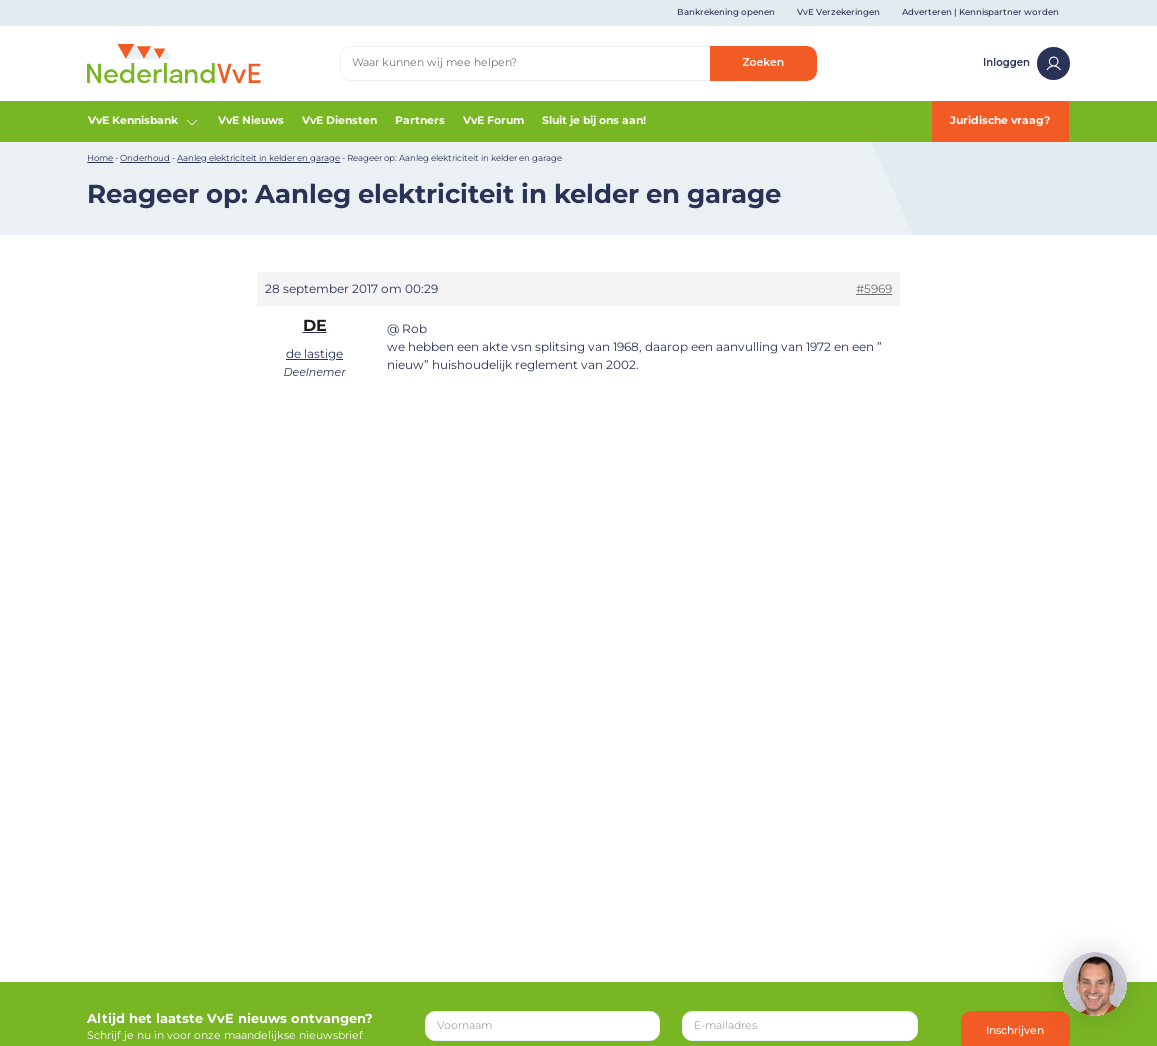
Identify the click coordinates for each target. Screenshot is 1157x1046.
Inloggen (1026, 63)
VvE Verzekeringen (838, 12)
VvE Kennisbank (144, 122)
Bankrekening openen (726, 12)
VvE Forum (493, 120)
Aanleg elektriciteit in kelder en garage (258, 158)
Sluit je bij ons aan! (594, 120)
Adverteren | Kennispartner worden (980, 12)
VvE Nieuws (251, 120)
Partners (420, 120)
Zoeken (763, 62)
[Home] (174, 62)
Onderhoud (145, 158)
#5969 (874, 288)
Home (100, 158)
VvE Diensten (339, 120)
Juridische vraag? (1000, 120)
